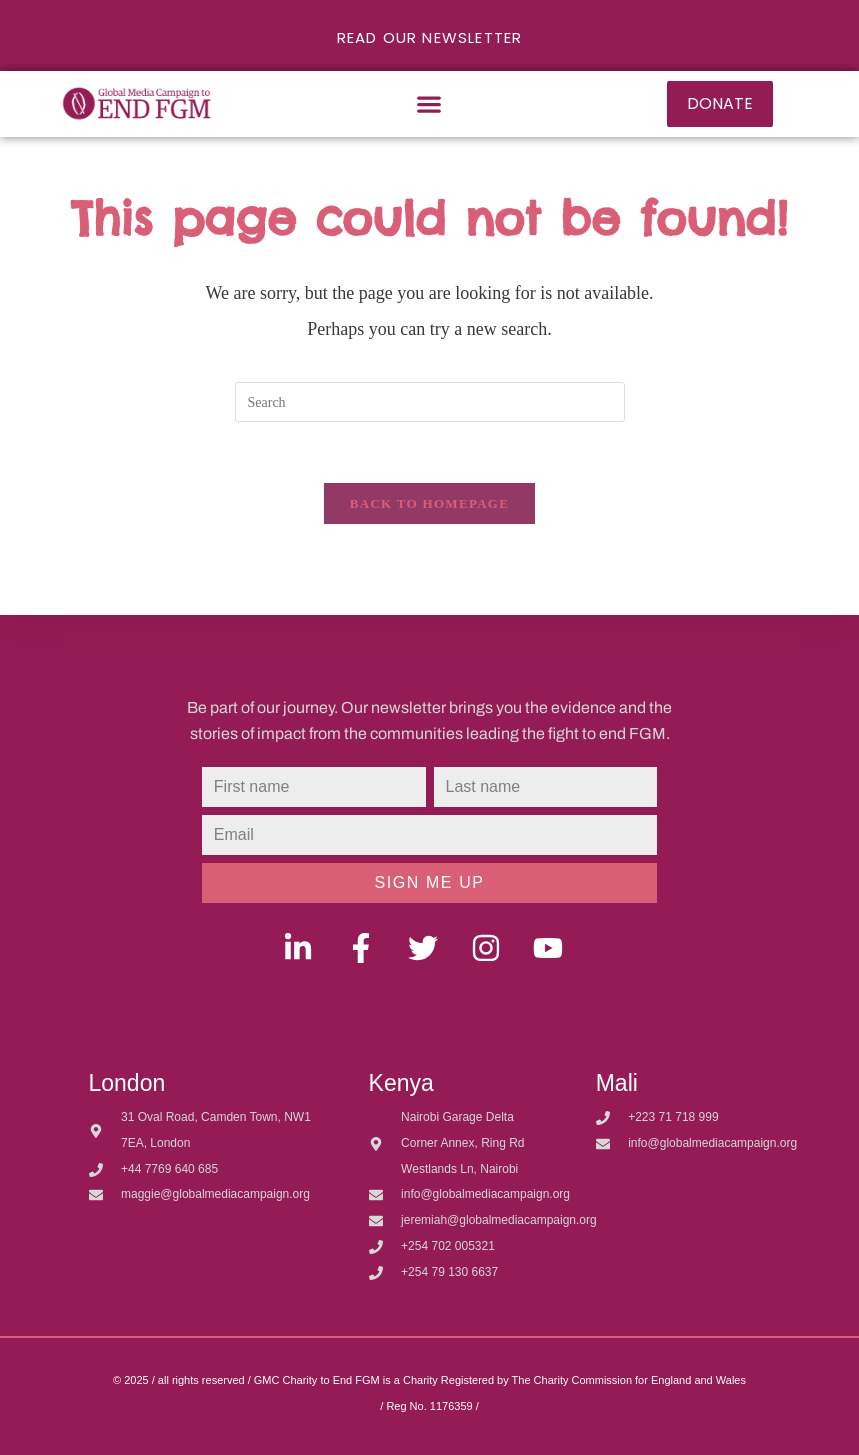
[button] (429, 103)
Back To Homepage (429, 503)
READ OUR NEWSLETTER (430, 37)
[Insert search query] (430, 402)
